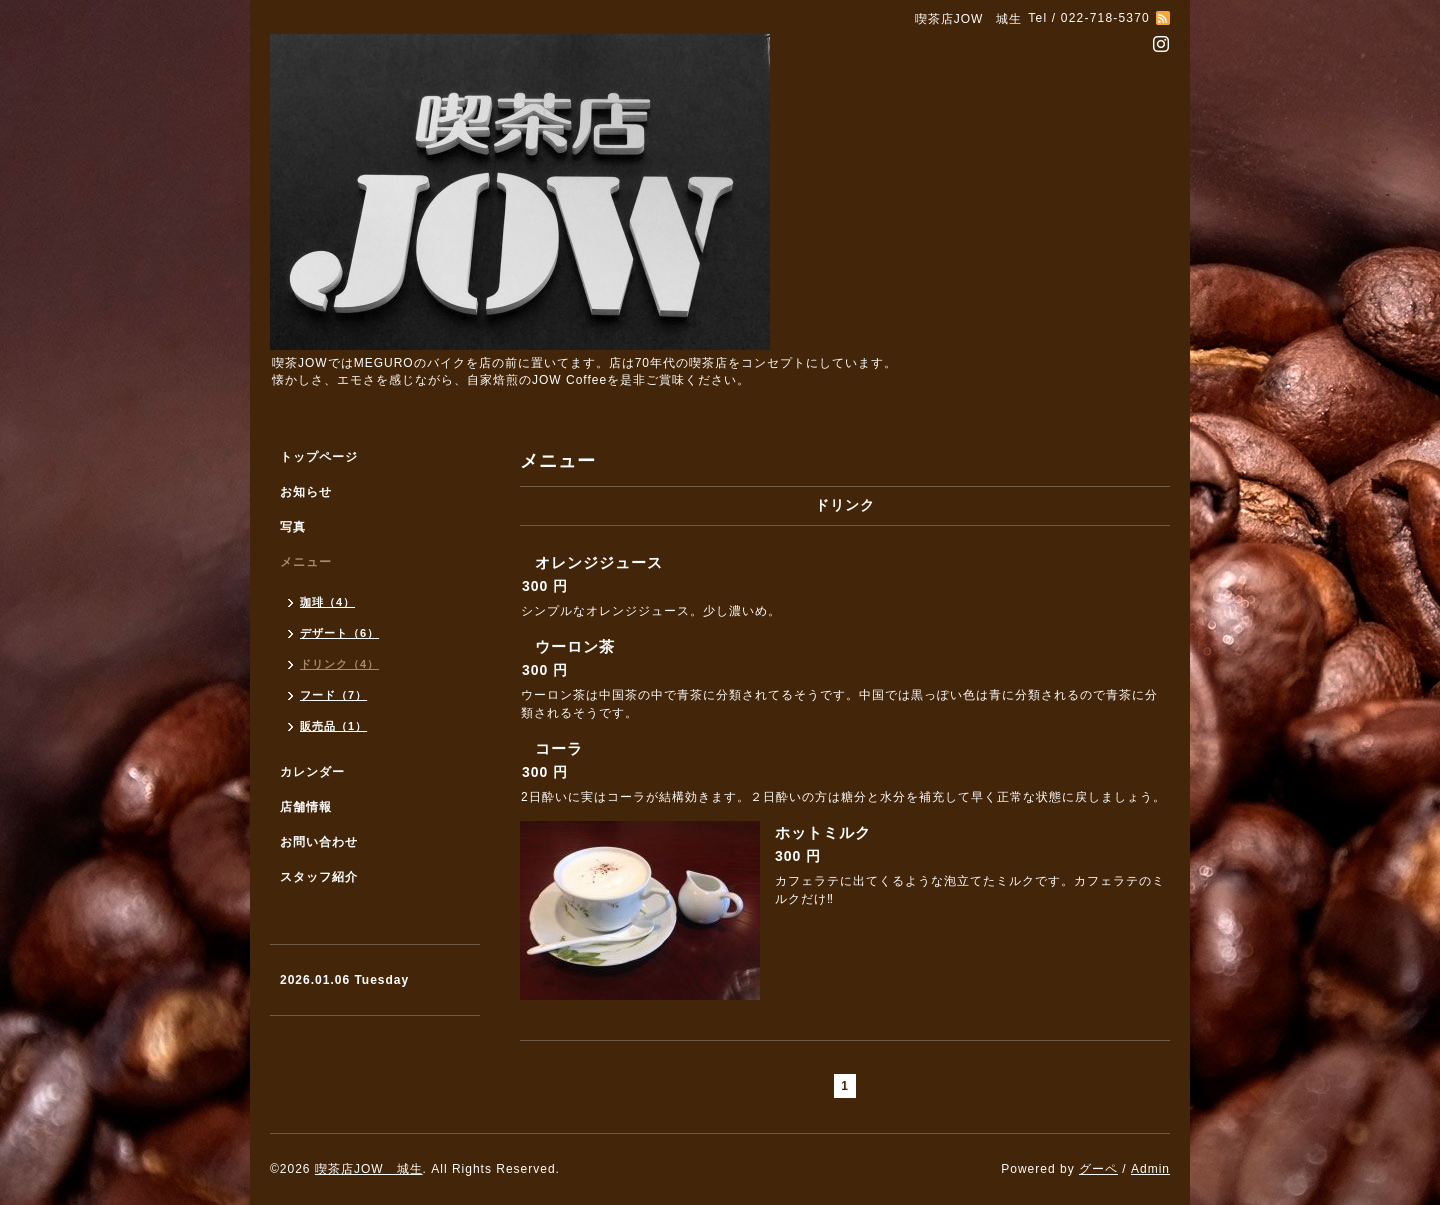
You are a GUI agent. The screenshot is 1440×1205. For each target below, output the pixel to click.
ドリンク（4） (339, 664)
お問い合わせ (319, 842)
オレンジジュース (599, 562)
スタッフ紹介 (319, 877)
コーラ (559, 748)
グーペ (1098, 1169)
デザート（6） (339, 633)
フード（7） (333, 695)
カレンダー (312, 772)
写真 (293, 527)
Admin (1150, 1169)
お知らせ (306, 492)
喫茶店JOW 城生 (369, 1169)
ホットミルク (823, 832)
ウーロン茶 (575, 646)
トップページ (319, 457)
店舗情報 (306, 807)
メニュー (306, 562)
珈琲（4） (327, 602)
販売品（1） (333, 726)
